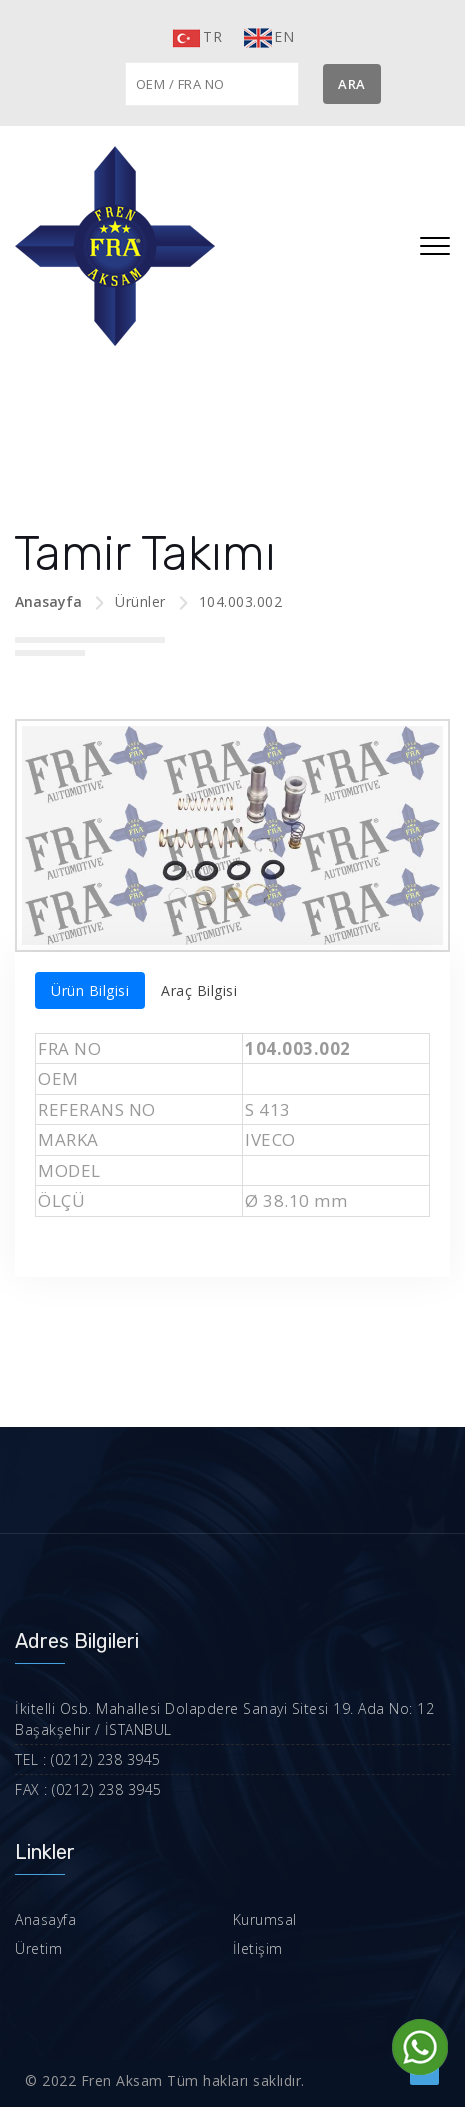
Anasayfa (48, 601)
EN (268, 38)
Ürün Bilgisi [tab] (90, 990)
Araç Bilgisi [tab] (199, 990)
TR (196, 38)
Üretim (38, 1948)
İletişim (258, 1948)
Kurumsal (265, 1919)
